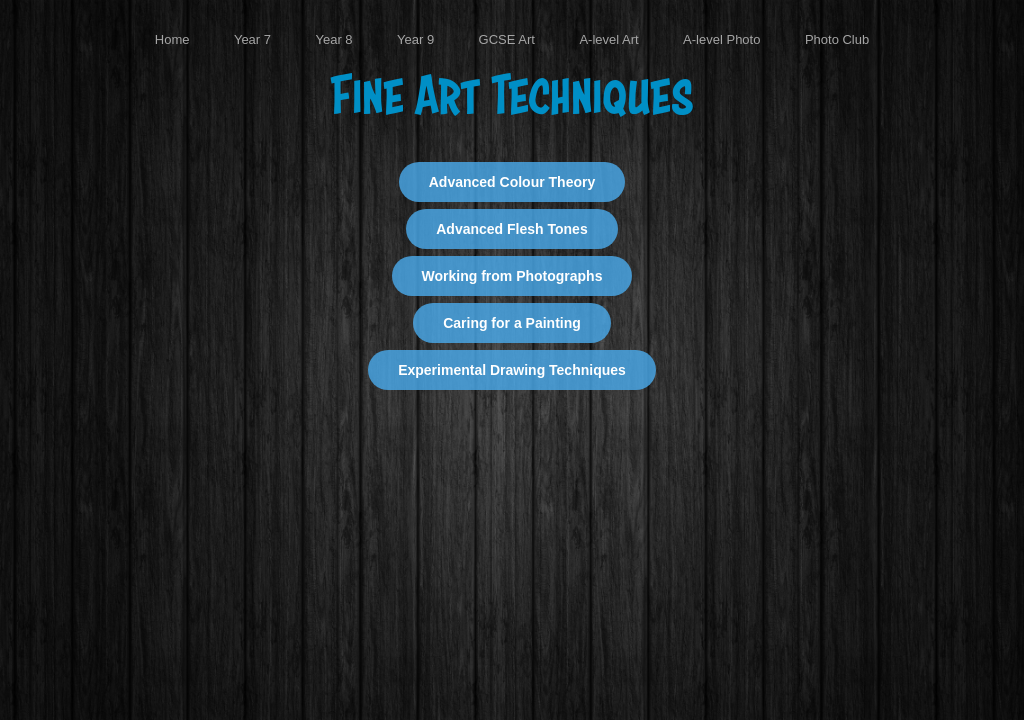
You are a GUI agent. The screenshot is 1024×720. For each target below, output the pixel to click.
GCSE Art (507, 39)
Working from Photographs (512, 276)
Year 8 (333, 39)
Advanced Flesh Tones (511, 229)
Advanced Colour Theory (512, 182)
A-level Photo (721, 39)
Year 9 (415, 39)
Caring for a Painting (512, 323)
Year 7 (252, 39)
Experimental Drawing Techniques (512, 370)
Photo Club (837, 39)
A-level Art (608, 39)
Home (172, 39)
